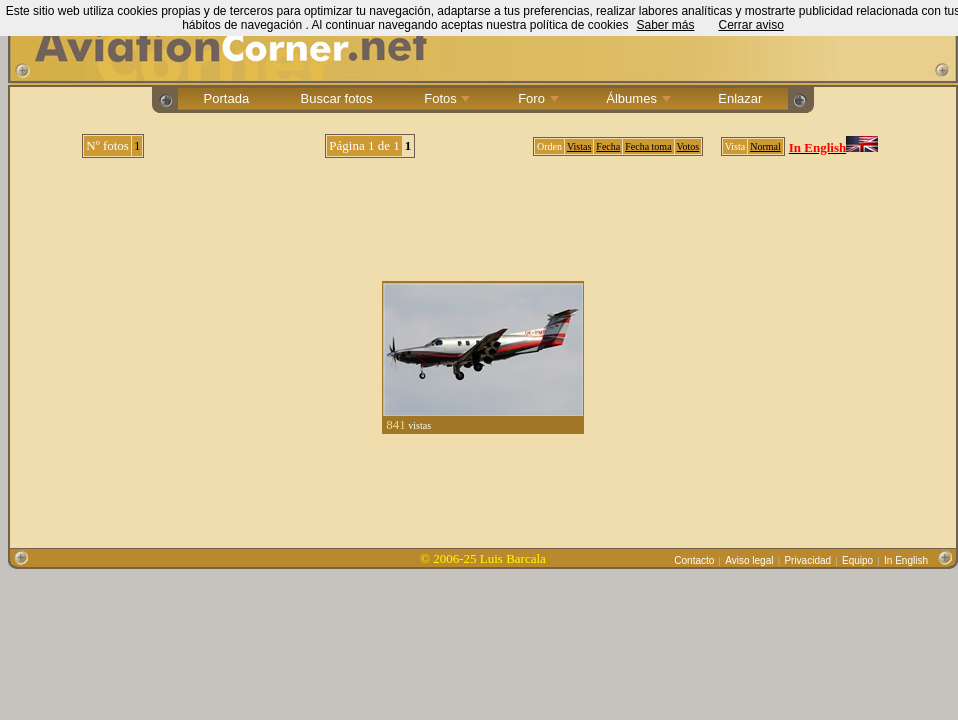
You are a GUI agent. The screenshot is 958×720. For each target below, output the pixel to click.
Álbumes (637, 98)
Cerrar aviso (750, 25)
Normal (765, 146)
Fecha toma (648, 146)
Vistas (579, 146)
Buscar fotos (336, 98)
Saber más (665, 25)
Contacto (694, 560)
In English (906, 560)
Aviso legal (749, 560)
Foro (537, 98)
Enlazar (740, 98)
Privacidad (807, 560)
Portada (226, 98)
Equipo (857, 560)
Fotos (446, 98)
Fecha (608, 146)
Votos (688, 146)
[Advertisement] (483, 212)
